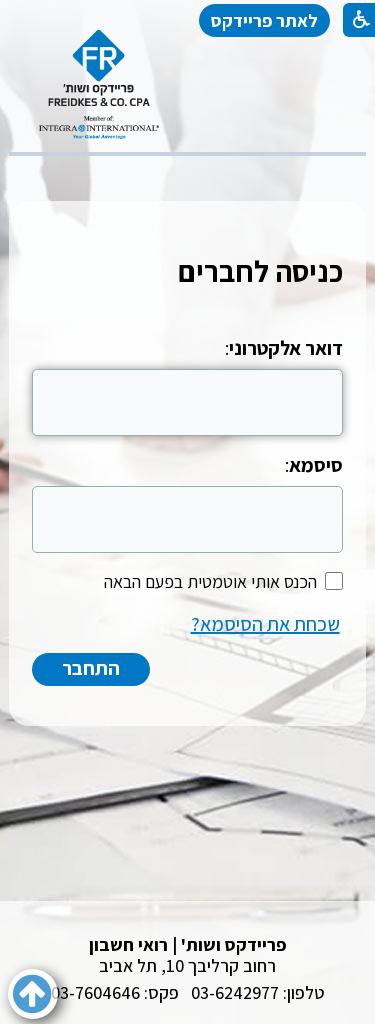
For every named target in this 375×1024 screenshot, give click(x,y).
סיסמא (316, 465)
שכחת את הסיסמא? (265, 624)
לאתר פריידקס (264, 20)
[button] (33, 994)
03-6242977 (235, 992)
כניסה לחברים (260, 271)
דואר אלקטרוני (286, 348)
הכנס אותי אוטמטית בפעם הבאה (210, 581)
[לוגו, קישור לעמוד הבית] (99, 84)
